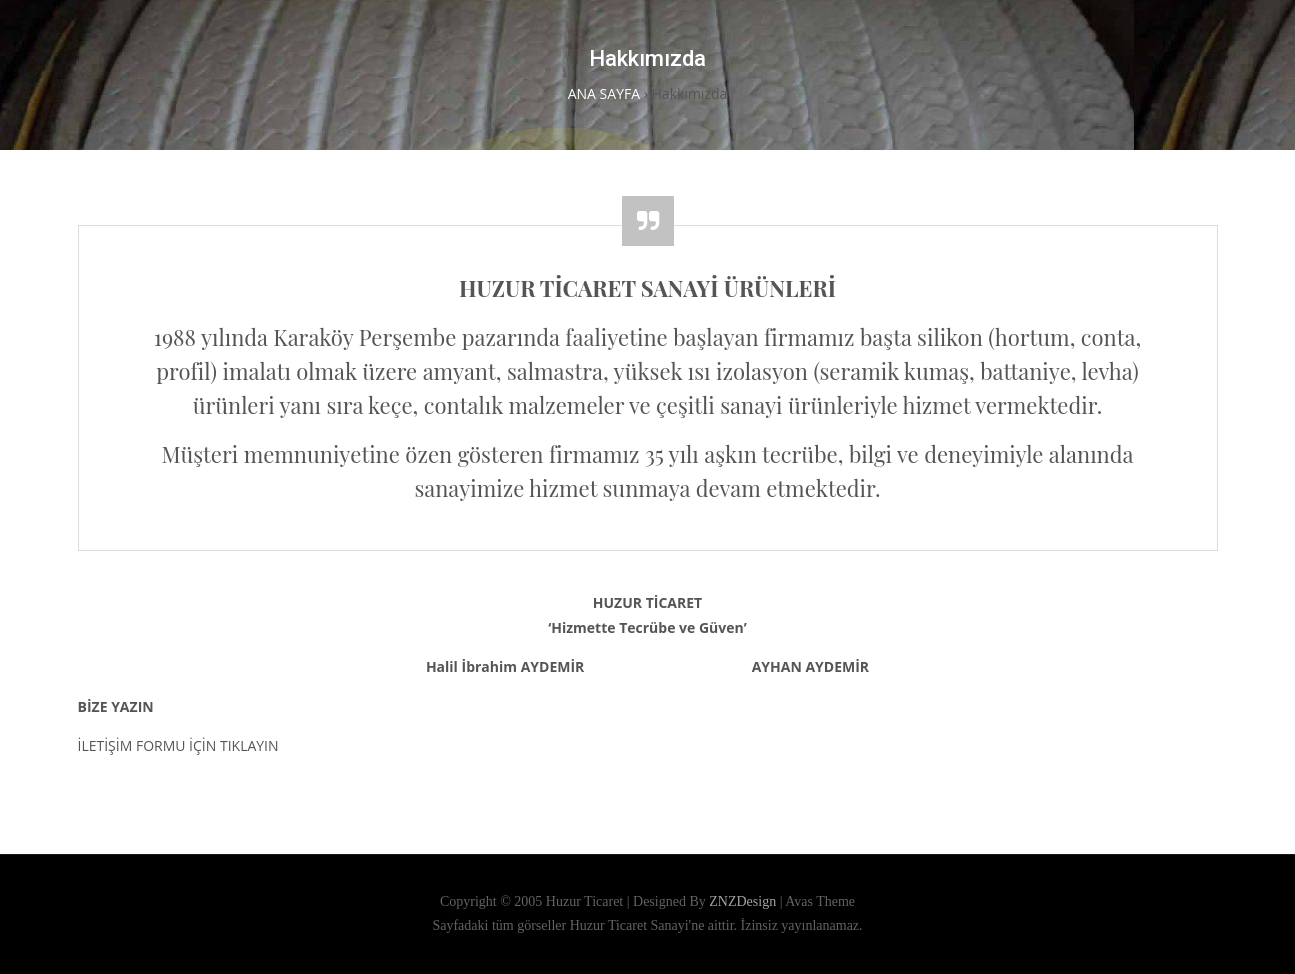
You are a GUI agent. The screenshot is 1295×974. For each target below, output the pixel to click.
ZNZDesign (744, 901)
